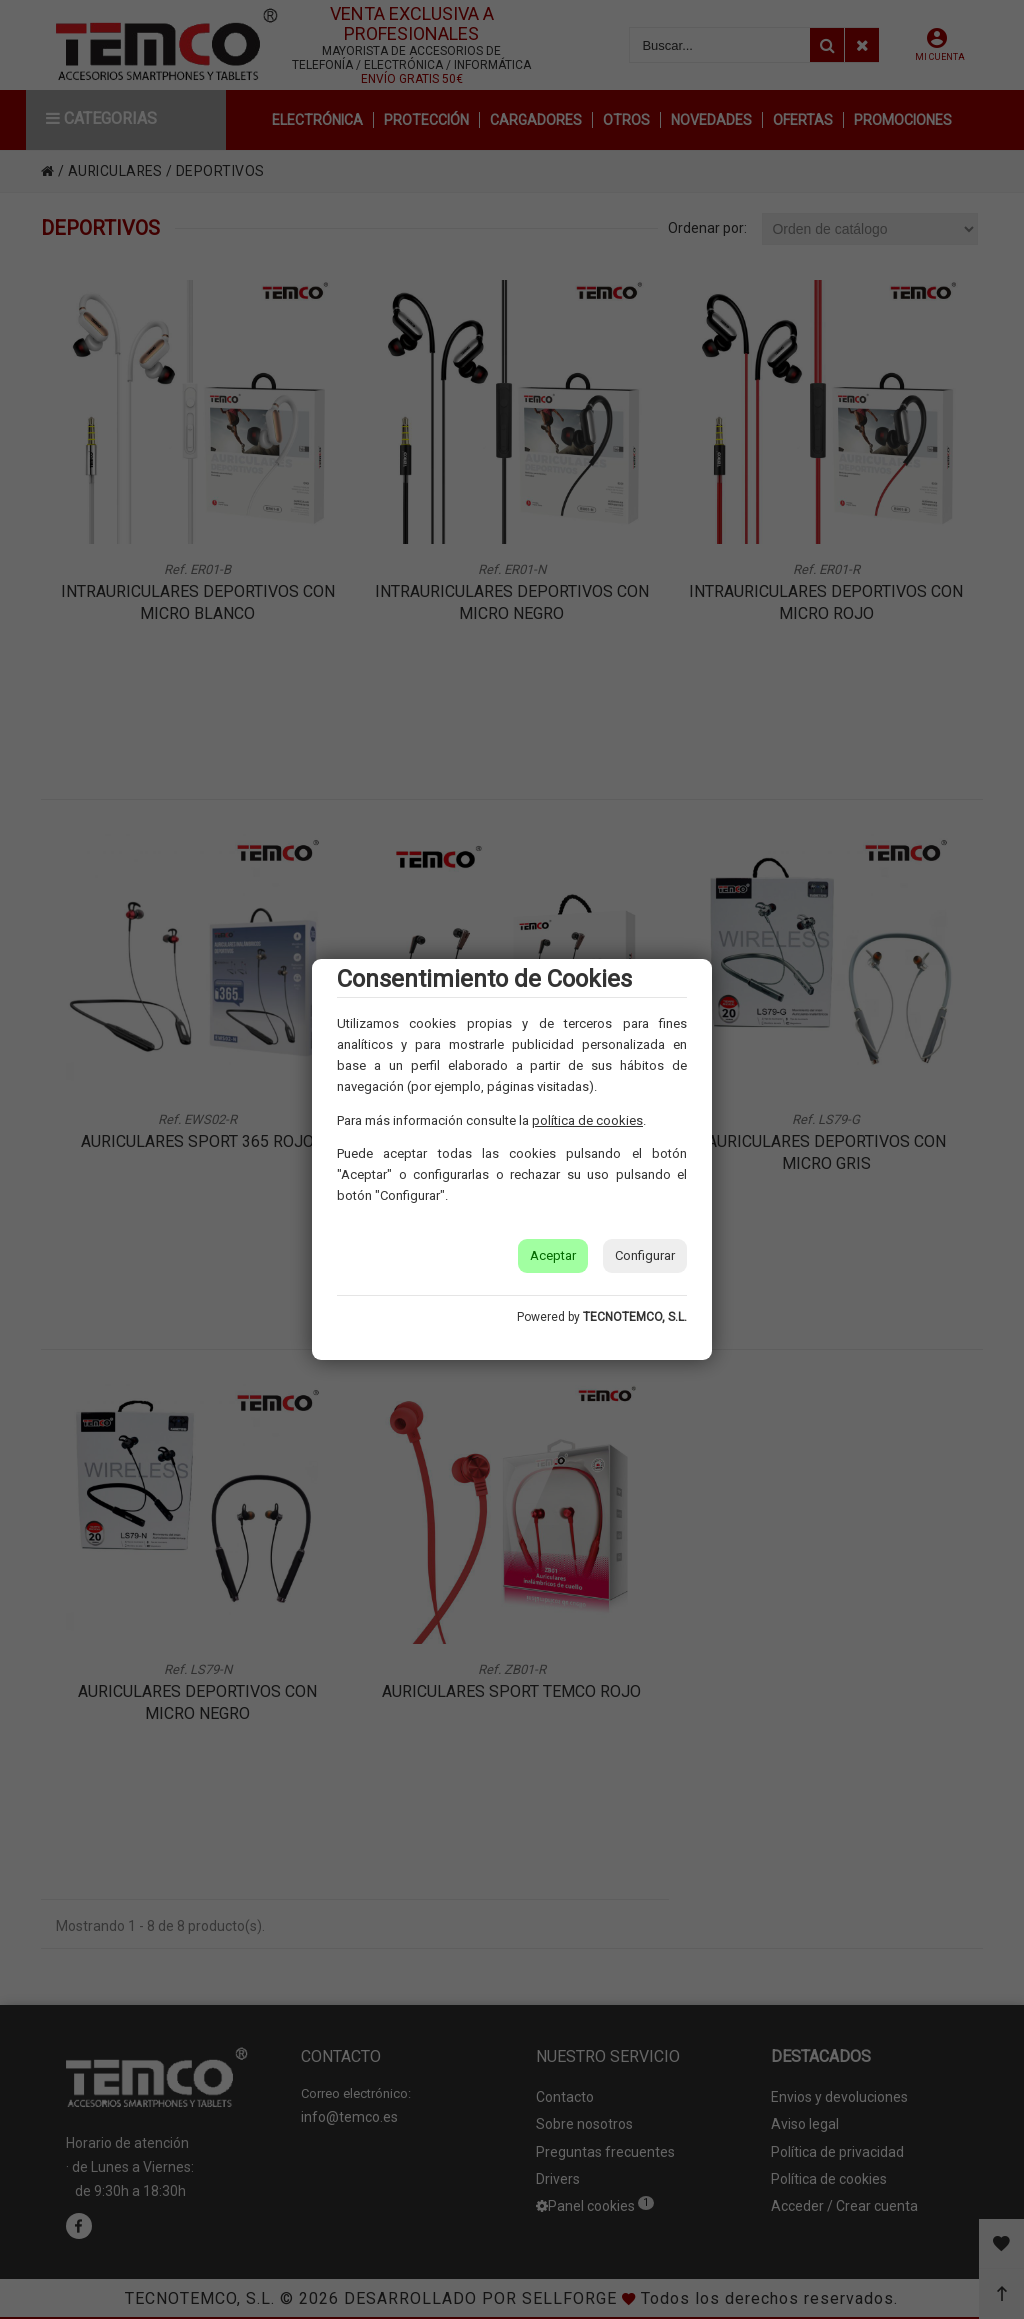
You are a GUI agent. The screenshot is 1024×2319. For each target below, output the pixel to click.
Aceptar (553, 1255)
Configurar (645, 1255)
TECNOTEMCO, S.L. (635, 1317)
